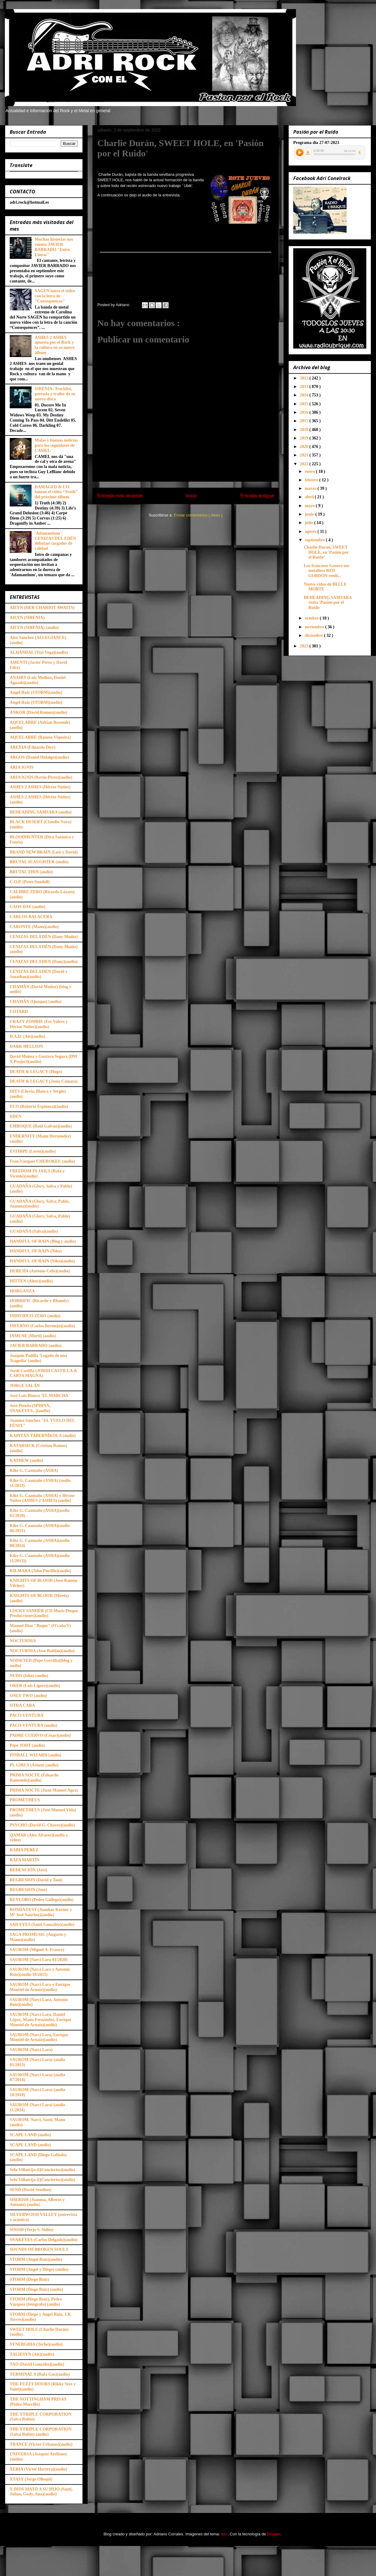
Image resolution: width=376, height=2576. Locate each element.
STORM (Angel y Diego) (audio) (39, 2269)
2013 (305, 386)
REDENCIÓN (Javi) (28, 1870)
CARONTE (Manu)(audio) (34, 926)
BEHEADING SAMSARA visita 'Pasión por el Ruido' (328, 602)
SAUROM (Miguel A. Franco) (37, 1949)
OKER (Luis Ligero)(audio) (35, 1685)
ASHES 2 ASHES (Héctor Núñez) (40, 787)
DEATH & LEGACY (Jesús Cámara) (44, 1081)
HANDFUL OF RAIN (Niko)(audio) (42, 1261)
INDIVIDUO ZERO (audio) (35, 1316)
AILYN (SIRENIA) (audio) (34, 627)
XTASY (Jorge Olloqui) (31, 2479)
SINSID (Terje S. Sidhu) (31, 2229)
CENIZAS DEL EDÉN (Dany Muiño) (44, 936)
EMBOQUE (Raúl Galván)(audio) (41, 1126)
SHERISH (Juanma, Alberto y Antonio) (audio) (37, 2202)
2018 (305, 429)
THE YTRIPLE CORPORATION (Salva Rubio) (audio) (41, 2432)
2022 (305, 464)
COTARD (19, 1011)
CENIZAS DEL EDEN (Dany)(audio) (44, 961)
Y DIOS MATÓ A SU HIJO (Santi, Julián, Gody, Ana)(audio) (41, 2492)
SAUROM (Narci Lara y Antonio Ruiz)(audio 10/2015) (40, 1972)
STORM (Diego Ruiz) (29, 2279)
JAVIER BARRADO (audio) (36, 1345)
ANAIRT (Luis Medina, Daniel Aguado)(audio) (37, 680)
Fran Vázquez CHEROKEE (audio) (42, 1161)
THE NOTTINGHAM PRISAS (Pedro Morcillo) (38, 2402)
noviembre (315, 627)
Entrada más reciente (119, 495)
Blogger (273, 2534)
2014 (305, 395)
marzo (311, 488)
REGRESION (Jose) (28, 1889)
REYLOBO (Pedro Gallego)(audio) (42, 1899)
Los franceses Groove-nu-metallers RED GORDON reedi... (327, 570)
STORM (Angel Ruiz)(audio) (36, 2259)
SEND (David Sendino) (31, 2189)
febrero (312, 480)
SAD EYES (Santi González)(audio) (42, 1924)
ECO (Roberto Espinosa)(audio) (39, 1106)
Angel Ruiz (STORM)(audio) (36, 692)
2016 (305, 412)
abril (309, 497)
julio (309, 522)
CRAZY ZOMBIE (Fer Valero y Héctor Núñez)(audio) (39, 1024)
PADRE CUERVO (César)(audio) (40, 1735)
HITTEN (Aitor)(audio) (31, 1281)
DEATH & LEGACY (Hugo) (36, 1071)
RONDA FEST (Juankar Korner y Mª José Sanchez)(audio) (41, 1912)
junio (310, 514)
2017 (305, 421)
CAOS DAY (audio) (27, 906)
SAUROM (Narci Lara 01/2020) (39, 1959)
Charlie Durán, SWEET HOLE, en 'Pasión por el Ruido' (326, 552)
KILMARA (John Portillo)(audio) (40, 1571)
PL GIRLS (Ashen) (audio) (34, 1765)
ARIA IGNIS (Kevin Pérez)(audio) (41, 777)
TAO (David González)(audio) (37, 2364)
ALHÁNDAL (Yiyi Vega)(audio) (39, 652)
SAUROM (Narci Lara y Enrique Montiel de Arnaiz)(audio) (40, 1987)
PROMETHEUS (25, 1800)
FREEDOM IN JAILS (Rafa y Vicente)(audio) (37, 1173)
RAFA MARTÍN (24, 1860)
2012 (305, 378)
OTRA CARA (22, 1705)
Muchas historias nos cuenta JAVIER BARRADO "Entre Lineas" (54, 247)
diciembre (314, 635)
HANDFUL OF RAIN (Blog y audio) (43, 1241)
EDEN (16, 1116)
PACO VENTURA (26, 1715)
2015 (305, 404)
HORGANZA (22, 1291)
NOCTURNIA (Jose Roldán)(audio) (42, 1651)
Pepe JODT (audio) (27, 1745)
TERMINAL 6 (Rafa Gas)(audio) (40, 2374)
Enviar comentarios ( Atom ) (198, 515)
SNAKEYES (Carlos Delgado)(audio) (43, 2239)
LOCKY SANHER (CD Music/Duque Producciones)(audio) (44, 1613)
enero (310, 471)
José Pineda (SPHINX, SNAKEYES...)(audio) (30, 1408)
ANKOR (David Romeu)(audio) (38, 712)
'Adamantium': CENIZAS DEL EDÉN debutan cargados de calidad (55, 541)
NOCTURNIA (23, 1641)
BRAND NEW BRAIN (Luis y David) (44, 852)
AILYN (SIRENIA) (27, 617)
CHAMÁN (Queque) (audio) (35, 1001)
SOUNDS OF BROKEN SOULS (39, 2249)
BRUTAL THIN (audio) (31, 872)
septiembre (315, 540)
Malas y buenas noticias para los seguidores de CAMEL (56, 445)
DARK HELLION (26, 1046)
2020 (305, 446)
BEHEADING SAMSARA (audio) (41, 812)
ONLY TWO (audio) (28, 1695)
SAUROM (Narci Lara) (31, 2049)
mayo (310, 505)
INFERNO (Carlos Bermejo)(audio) (42, 1326)
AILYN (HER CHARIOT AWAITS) (42, 607)
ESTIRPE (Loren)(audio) (33, 1151)
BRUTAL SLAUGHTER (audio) (39, 862)
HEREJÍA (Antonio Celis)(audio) (40, 1271)
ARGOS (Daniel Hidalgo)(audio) (39, 757)
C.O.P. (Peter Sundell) (30, 882)
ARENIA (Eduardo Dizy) (32, 747)
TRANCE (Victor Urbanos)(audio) (41, 2444)
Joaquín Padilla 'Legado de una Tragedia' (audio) (38, 1358)
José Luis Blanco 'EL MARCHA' (40, 1395)
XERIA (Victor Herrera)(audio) (38, 2469)
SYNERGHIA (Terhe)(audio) (36, 2344)
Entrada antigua (257, 495)
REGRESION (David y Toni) (36, 1880)
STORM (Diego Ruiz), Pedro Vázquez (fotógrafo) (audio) (36, 2302)
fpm (224, 2534)
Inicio (191, 495)
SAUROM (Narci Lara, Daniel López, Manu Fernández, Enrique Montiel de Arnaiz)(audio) (40, 2019)
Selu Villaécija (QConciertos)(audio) (42, 2169)
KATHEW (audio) (26, 1460)
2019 (305, 438)
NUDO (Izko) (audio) (29, 1675)
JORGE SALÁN (25, 1385)
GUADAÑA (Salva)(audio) (34, 1231)
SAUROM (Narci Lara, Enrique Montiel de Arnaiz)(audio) (39, 2037)
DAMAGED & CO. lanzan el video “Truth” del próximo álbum (56, 492)
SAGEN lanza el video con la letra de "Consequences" (55, 296)
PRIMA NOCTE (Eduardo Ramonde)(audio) (34, 1777)
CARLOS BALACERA (31, 916)
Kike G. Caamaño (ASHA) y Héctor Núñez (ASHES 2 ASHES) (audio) (42, 1498)
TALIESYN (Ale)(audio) (32, 2354)
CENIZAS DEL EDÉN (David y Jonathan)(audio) (39, 974)
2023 (305, 646)
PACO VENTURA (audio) (33, 1725)
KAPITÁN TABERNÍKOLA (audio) (43, 1435)
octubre (312, 618)
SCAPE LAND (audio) (30, 2135)
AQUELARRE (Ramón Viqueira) (40, 737)
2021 (305, 455)
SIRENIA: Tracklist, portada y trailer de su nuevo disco (55, 393)
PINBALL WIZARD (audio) (35, 1755)
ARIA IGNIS (21, 767)
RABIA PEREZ (24, 1850)
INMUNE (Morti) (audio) (33, 1336)
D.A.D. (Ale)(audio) (27, 1036)
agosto (311, 531)
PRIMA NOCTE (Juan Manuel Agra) (44, 1790)
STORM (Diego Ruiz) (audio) (36, 2289)
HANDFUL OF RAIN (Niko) (36, 1251)
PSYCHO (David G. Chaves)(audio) (42, 1825)
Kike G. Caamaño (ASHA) (34, 1470)
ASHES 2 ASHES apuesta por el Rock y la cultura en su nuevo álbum (55, 345)
